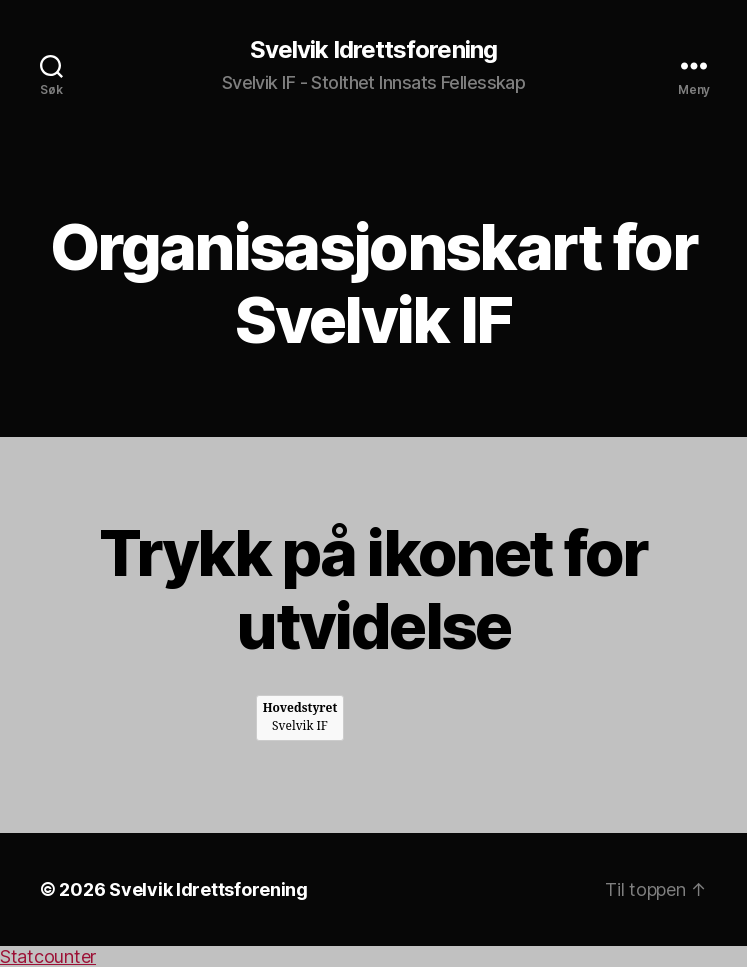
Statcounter (48, 956)
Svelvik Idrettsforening (373, 50)
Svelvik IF (300, 717)
